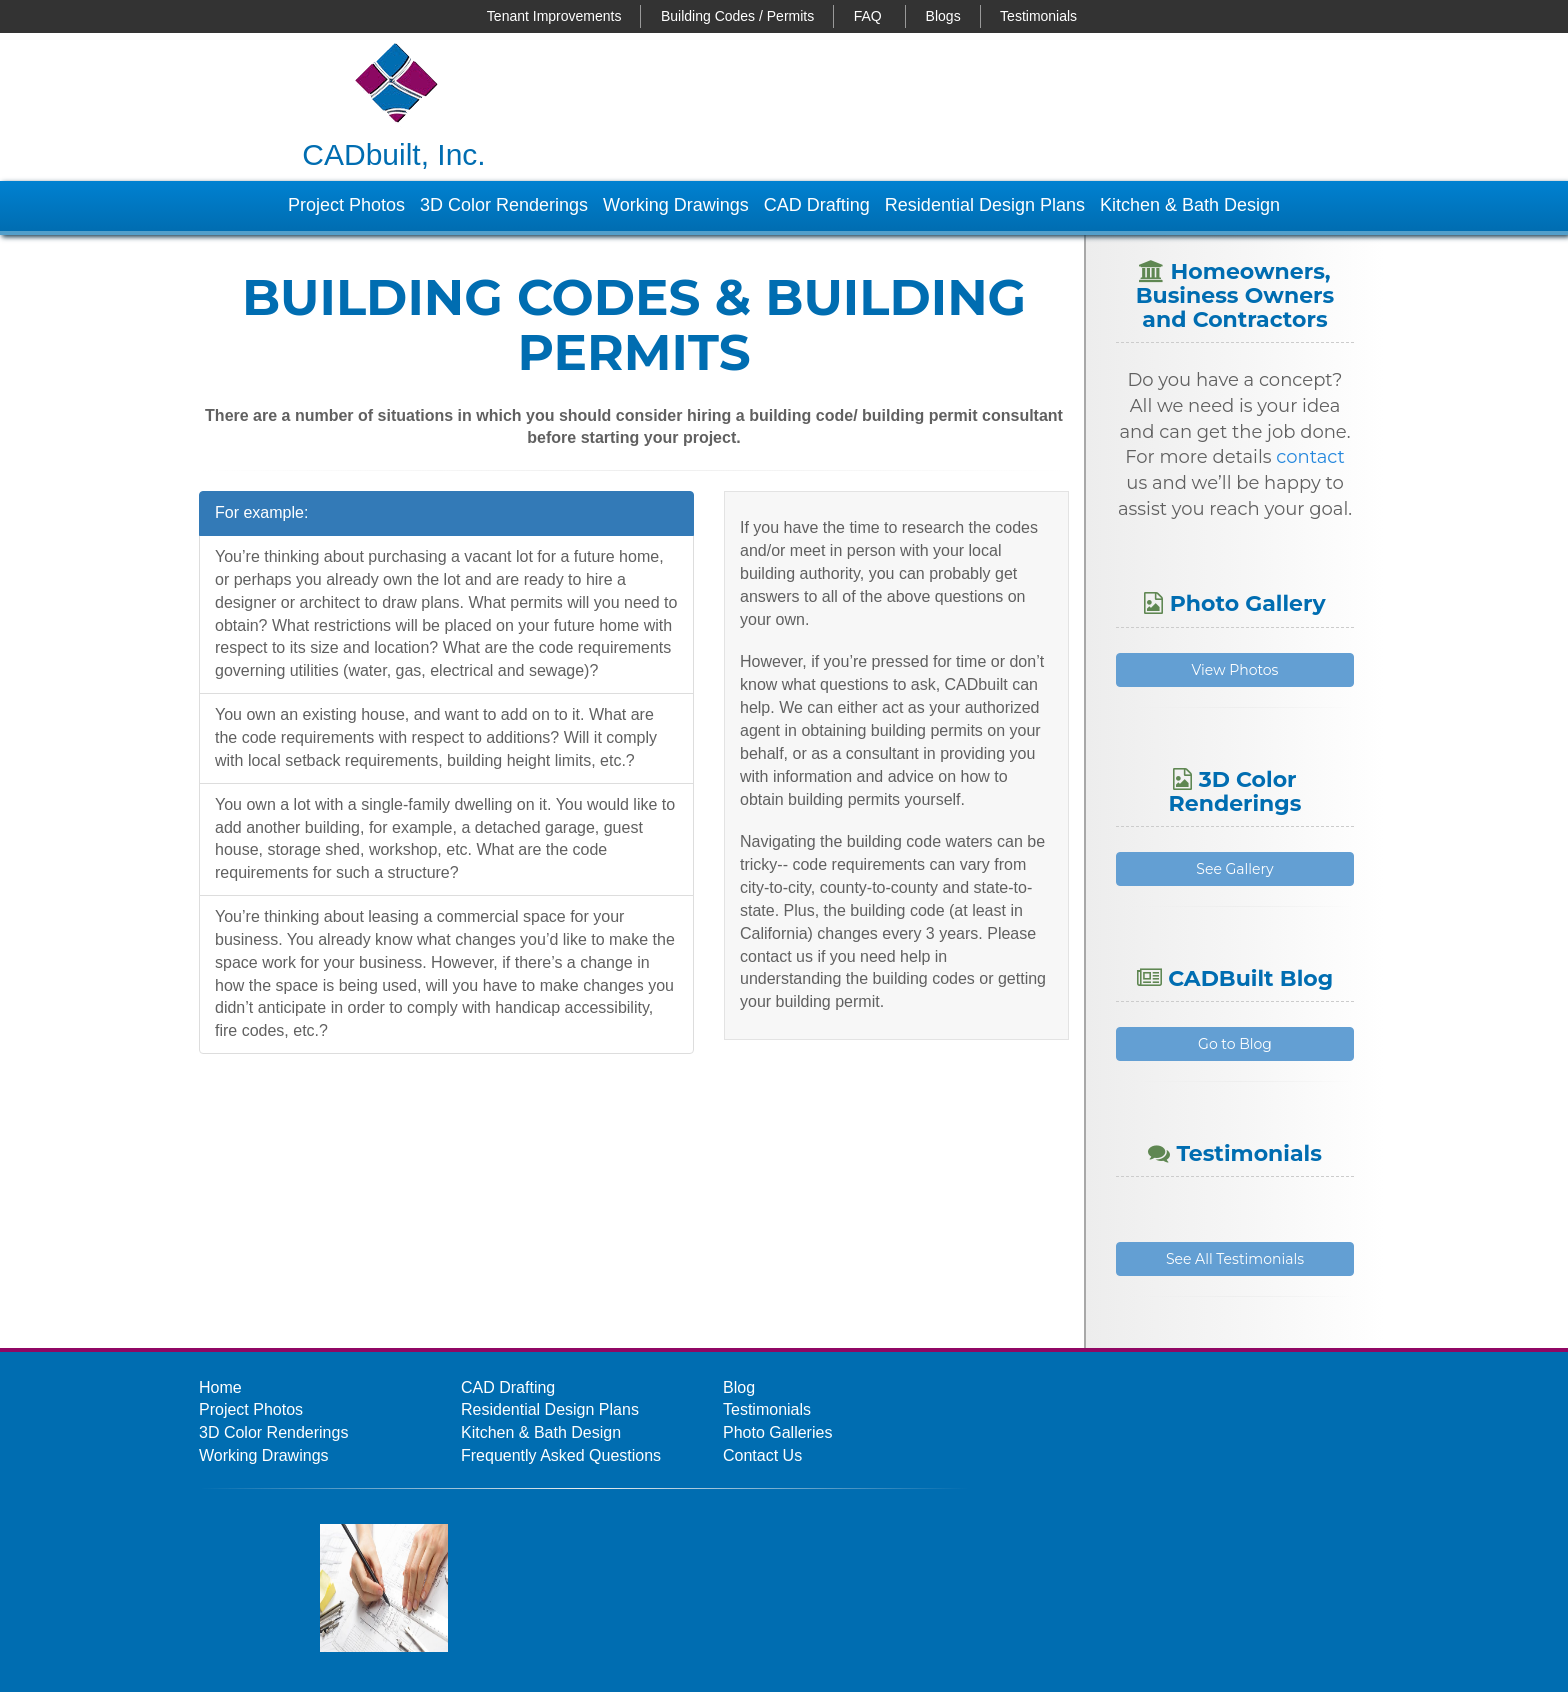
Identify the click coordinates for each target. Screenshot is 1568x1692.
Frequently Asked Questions (561, 1455)
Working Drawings (676, 205)
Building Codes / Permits (737, 16)
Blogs (943, 16)
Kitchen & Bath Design (1190, 205)
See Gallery (1234, 869)
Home (220, 1387)
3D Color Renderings (504, 205)
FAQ (868, 16)
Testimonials (1038, 16)
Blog (739, 1387)
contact (1310, 457)
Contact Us (762, 1455)
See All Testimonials (1235, 1259)
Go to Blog (1235, 1044)
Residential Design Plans (985, 205)
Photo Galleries (777, 1432)
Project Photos (346, 205)
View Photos (1235, 670)
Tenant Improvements (554, 16)
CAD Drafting (817, 205)
